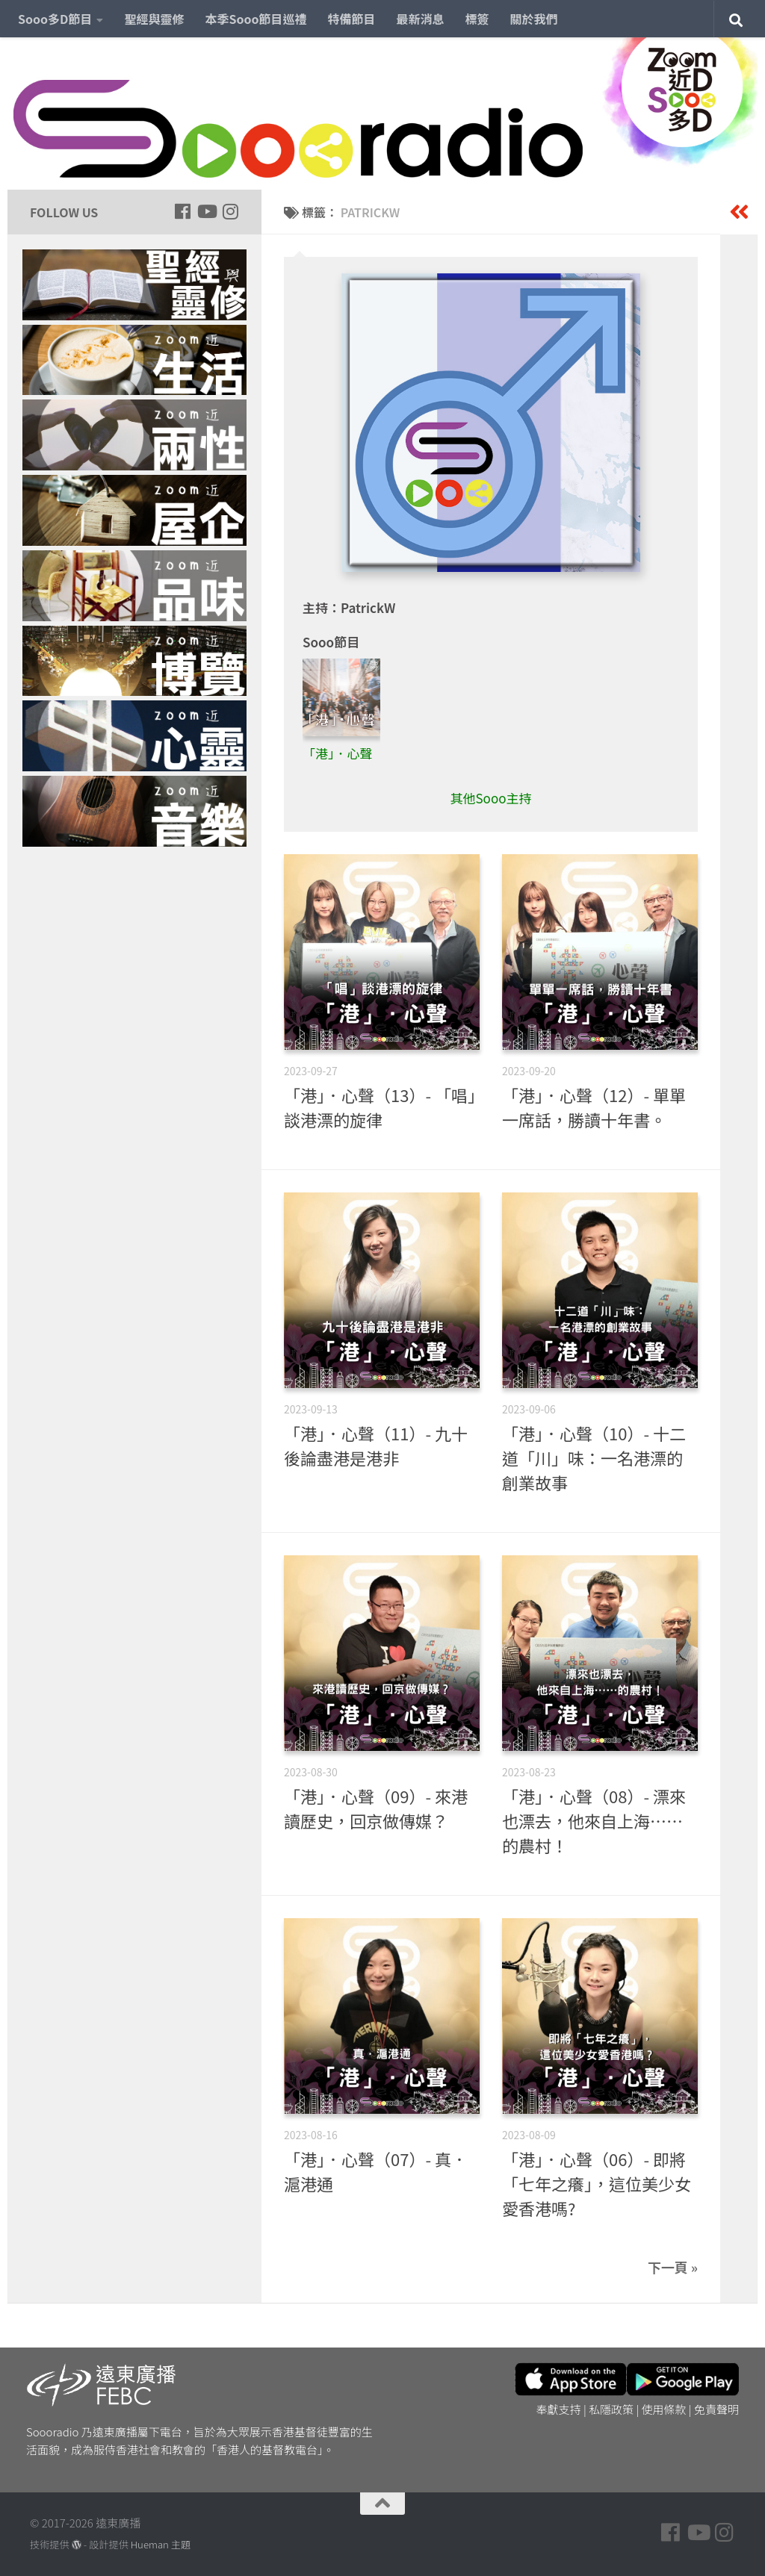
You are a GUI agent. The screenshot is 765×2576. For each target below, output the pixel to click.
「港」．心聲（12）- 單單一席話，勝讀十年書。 (594, 1107)
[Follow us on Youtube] (206, 211)
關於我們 (534, 19)
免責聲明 (716, 2409)
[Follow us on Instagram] (230, 211)
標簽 (477, 19)
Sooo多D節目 (55, 19)
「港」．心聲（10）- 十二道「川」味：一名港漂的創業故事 (594, 1457)
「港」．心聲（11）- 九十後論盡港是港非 (376, 1445)
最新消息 (421, 19)
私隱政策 (611, 2409)
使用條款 (664, 2409)
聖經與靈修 (154, 19)
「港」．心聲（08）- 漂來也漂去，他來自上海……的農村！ (594, 1820)
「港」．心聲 (338, 753)
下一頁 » (673, 2267)
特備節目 (352, 19)
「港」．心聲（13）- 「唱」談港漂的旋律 (380, 1107)
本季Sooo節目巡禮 (255, 19)
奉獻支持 (558, 2409)
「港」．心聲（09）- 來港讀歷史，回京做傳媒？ (376, 1808)
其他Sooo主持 (490, 797)
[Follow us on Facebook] (182, 211)
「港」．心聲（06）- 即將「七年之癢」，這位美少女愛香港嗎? (596, 2183)
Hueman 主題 (161, 2544)
